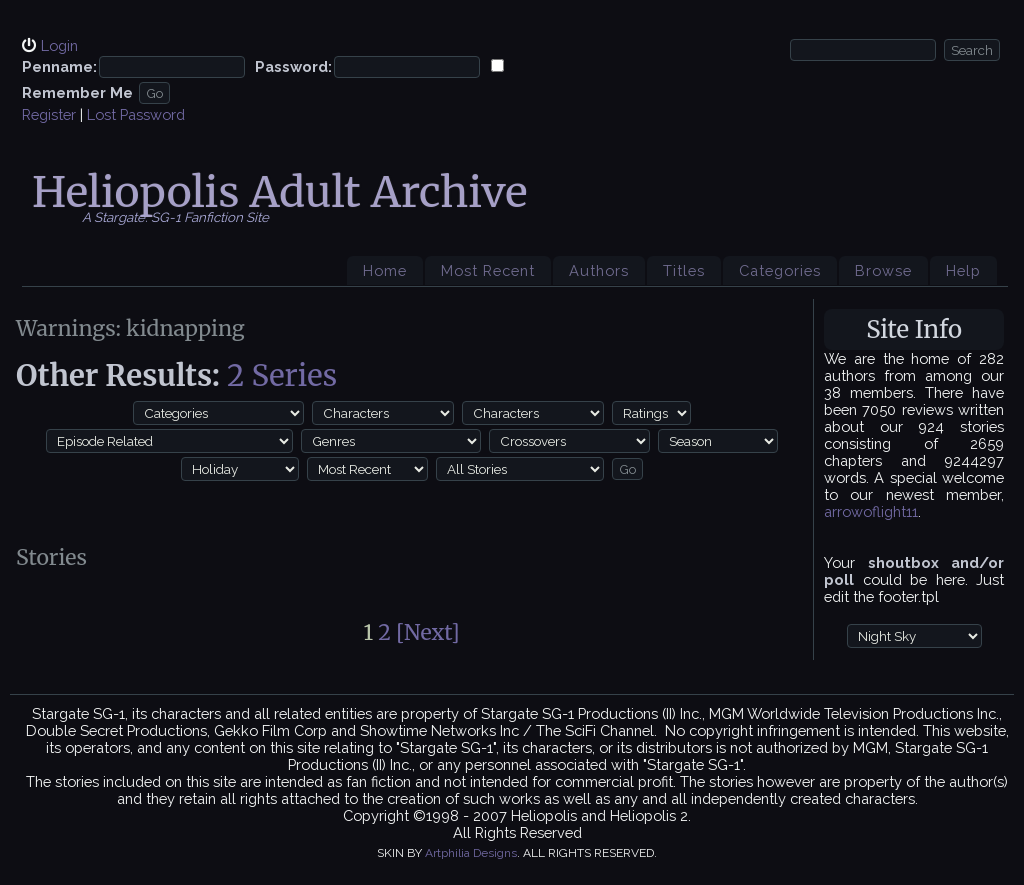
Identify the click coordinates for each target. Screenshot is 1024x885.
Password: (293, 66)
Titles (684, 270)
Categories (780, 270)
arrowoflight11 (871, 511)
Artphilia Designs (471, 853)
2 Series (282, 375)
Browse (883, 270)
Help (963, 270)
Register (49, 114)
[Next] (428, 632)
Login (59, 45)
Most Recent (488, 270)
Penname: (59, 66)
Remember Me (77, 92)
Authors (599, 270)
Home (385, 270)
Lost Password (136, 114)
